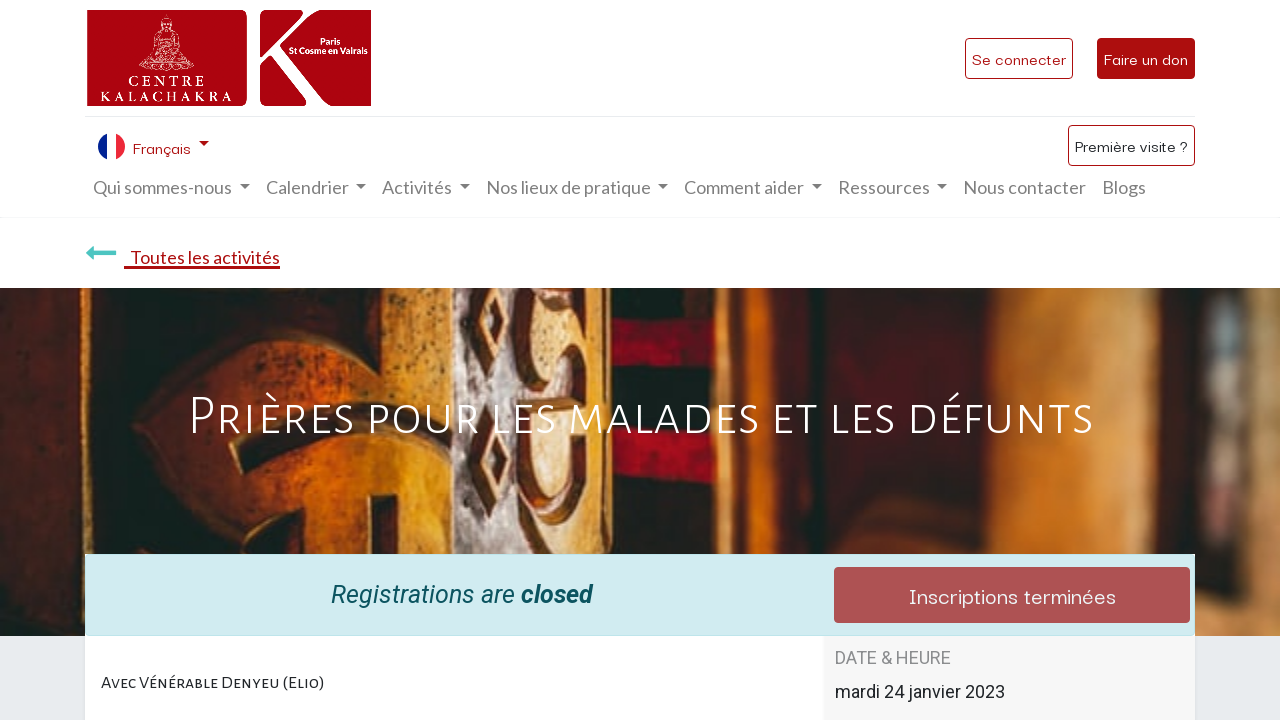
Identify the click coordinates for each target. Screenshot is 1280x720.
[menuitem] (1024, 187)
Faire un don (1146, 58)
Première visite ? (1131, 145)
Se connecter (1019, 58)
